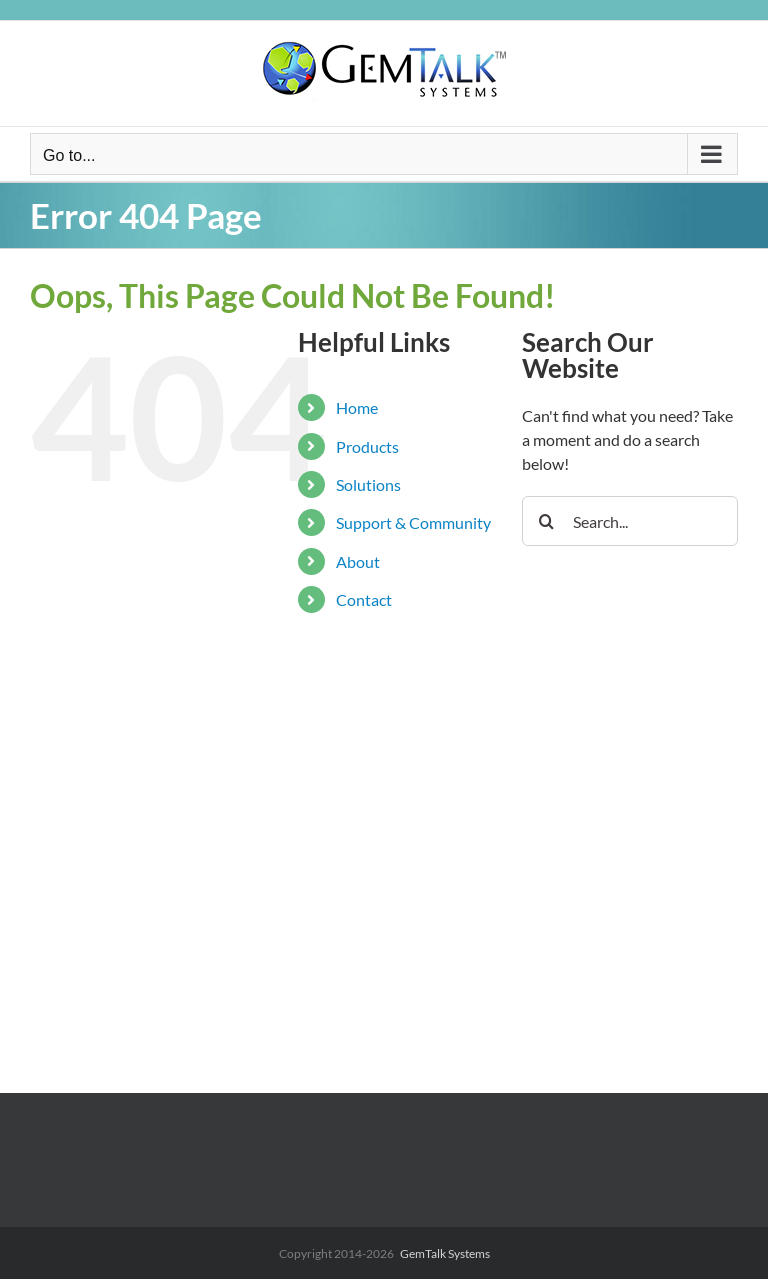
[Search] (547, 521)
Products (367, 446)
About (358, 561)
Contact (364, 599)
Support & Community (413, 522)
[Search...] (630, 521)
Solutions (368, 484)
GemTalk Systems (445, 1253)
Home (357, 407)
